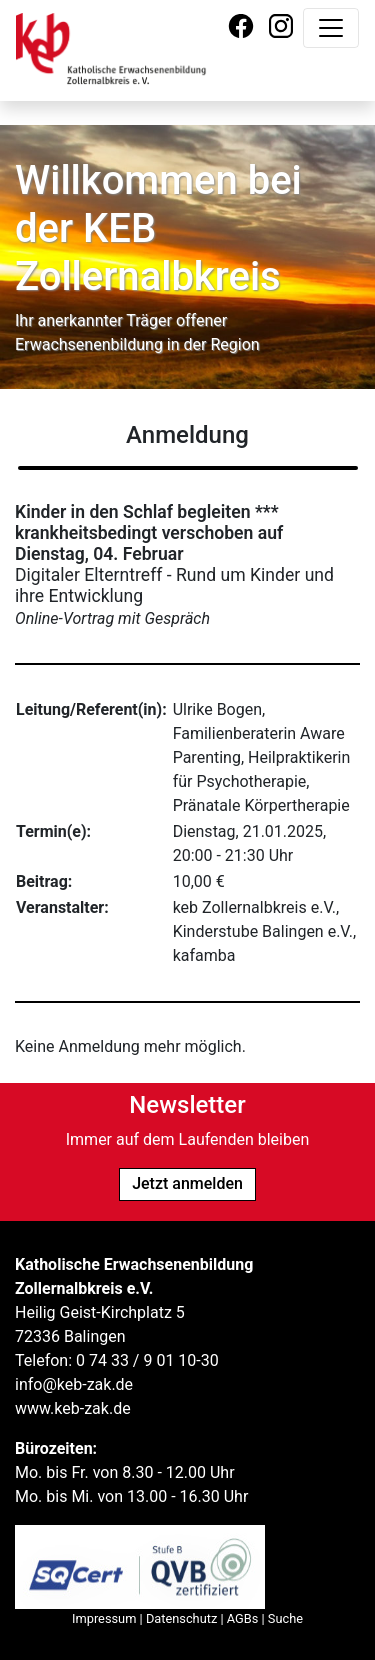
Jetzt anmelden (187, 1183)
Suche (285, 1618)
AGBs (243, 1618)
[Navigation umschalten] (331, 28)
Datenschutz (181, 1618)
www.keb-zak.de (73, 1408)
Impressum (104, 1618)
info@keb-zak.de (74, 1384)
